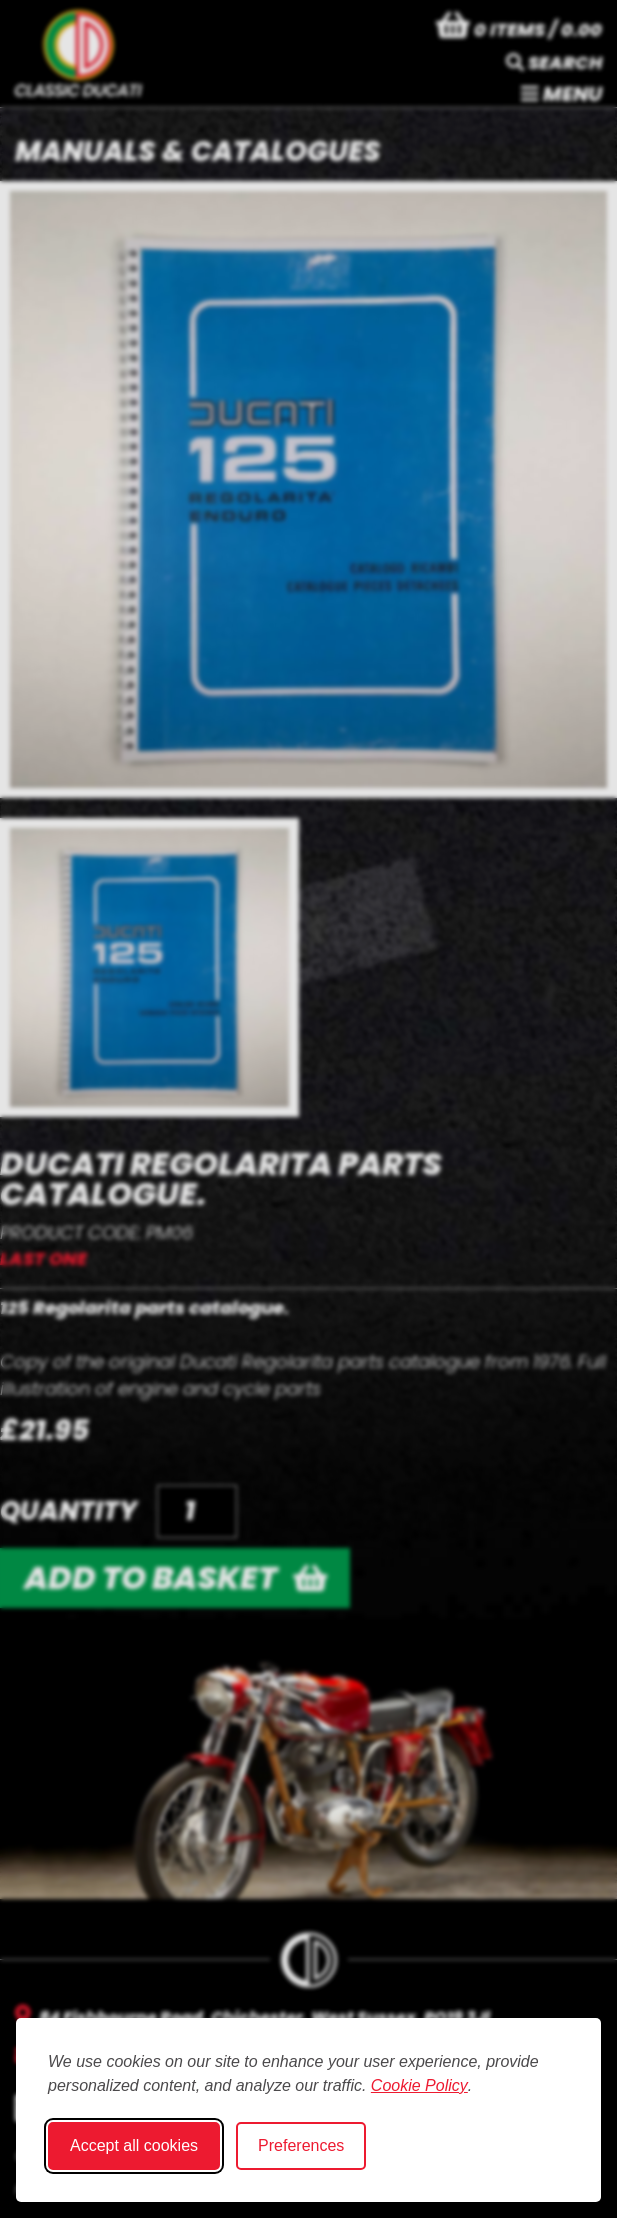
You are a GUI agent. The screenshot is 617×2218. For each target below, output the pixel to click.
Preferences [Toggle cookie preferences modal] (301, 2145)
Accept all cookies (134, 2145)
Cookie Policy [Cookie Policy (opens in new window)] (419, 2085)
